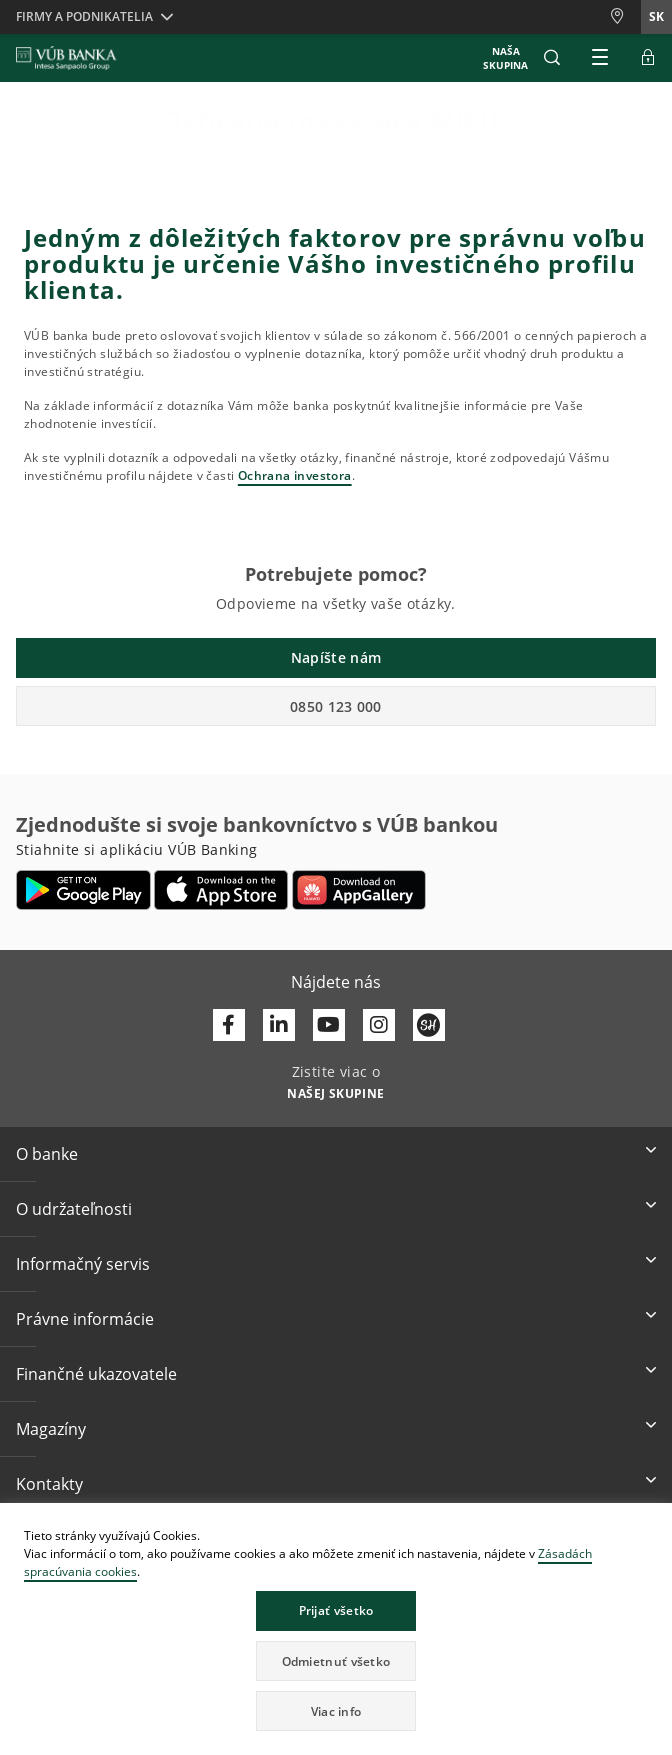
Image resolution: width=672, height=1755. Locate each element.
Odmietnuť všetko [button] (336, 1661)
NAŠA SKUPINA (505, 58)
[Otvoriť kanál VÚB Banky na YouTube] (329, 1025)
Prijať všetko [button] (336, 1610)
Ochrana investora (295, 475)
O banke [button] (47, 1154)
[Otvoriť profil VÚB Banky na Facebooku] (229, 1025)
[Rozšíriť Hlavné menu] (600, 58)
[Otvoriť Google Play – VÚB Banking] (83, 890)
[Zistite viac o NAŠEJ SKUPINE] (336, 1092)
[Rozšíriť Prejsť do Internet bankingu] (648, 58)
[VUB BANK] (66, 58)
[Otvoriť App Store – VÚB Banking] (221, 890)
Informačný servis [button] (83, 1264)
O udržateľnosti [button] (74, 1209)
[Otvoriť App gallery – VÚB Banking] (359, 890)
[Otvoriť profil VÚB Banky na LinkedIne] (279, 1025)
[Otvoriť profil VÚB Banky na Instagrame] (379, 1025)
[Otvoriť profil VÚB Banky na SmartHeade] (429, 1025)
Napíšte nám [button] (336, 657)
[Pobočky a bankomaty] (625, 16)
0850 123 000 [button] (336, 706)
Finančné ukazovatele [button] (96, 1374)
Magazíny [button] (51, 1429)
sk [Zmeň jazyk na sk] (656, 16)
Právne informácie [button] (85, 1319)
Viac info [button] (336, 1711)
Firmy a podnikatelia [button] (84, 16)
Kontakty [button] (49, 1484)
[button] (552, 58)
